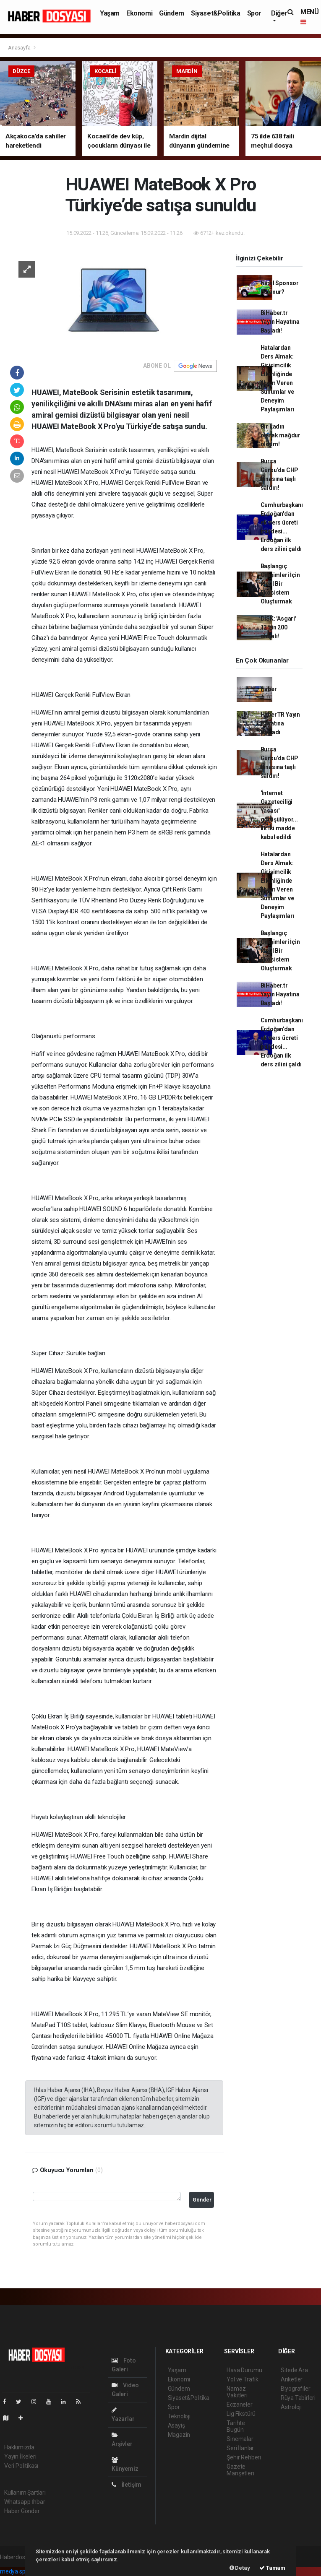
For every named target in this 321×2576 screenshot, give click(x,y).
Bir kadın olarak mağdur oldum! (281, 435)
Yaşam (110, 13)
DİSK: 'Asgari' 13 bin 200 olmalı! (278, 627)
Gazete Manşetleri (240, 2470)
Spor (254, 13)
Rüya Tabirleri (298, 2397)
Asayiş (176, 2425)
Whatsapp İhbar (24, 2501)
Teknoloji (179, 2416)
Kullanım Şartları (25, 2492)
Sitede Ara (294, 2370)
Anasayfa (19, 47)
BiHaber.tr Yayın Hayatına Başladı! (280, 321)
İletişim (126, 2484)
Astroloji (291, 2407)
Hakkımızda (19, 2447)
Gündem (171, 13)
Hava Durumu (244, 2370)
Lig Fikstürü (241, 2413)
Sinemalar (240, 2439)
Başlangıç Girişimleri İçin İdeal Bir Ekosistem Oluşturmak (280, 584)
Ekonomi (139, 13)
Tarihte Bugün (236, 2426)
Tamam (272, 2568)
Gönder (202, 2199)
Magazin (179, 2434)
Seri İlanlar (240, 2448)
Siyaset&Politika (215, 13)
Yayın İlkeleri (20, 2456)
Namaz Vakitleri (237, 2392)
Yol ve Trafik (242, 2379)
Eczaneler (239, 2404)
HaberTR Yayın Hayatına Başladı (280, 723)
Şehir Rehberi (244, 2457)
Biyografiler (296, 2388)
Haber (269, 689)
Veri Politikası (21, 2465)
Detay (240, 2568)
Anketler (292, 2379)
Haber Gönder (22, 2511)
